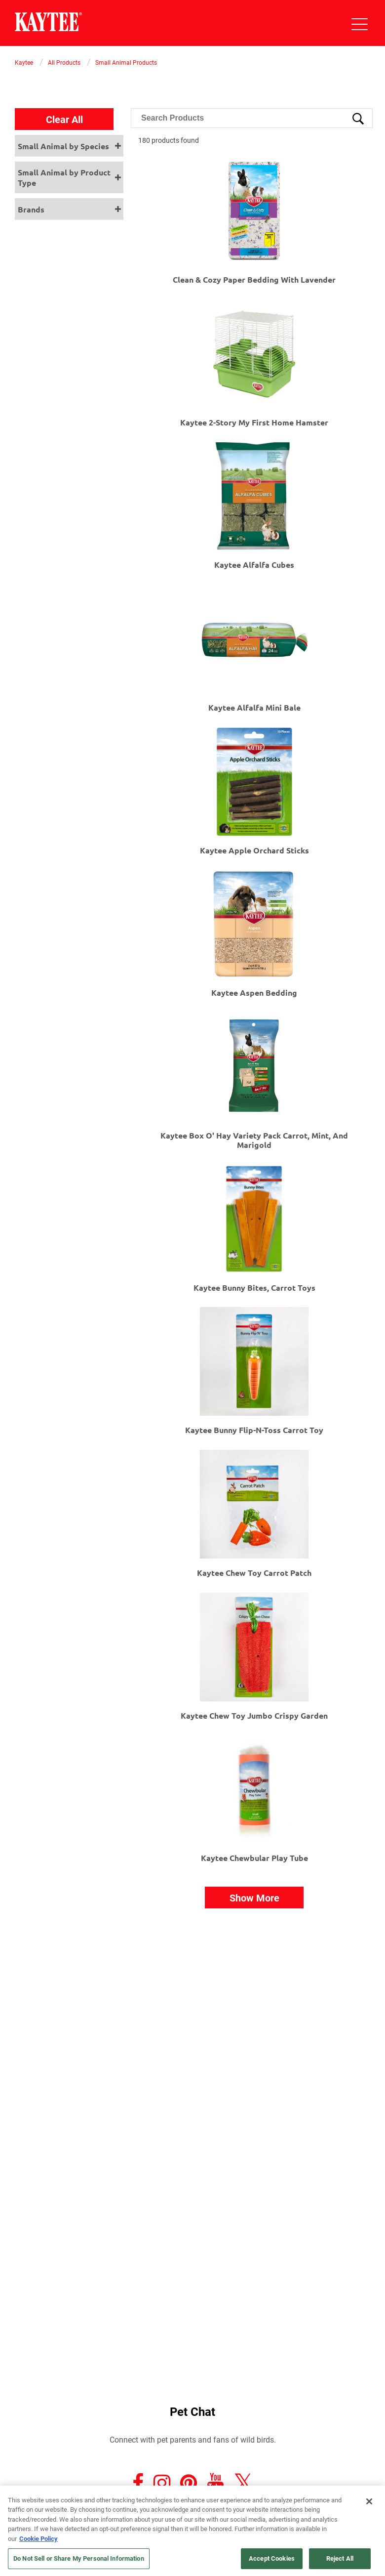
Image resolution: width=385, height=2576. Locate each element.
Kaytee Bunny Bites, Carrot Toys (254, 1287)
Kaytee (24, 62)
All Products (64, 62)
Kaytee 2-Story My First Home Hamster (254, 422)
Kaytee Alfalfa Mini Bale (254, 707)
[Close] (369, 2501)
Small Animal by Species (63, 146)
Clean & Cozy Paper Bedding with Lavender (254, 279)
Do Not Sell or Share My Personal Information (78, 2558)
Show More (254, 1897)
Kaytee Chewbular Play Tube (254, 1858)
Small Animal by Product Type (64, 177)
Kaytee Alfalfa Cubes (254, 564)
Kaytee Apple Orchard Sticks (254, 850)
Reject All (339, 2558)
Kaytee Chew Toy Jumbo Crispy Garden (254, 1715)
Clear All (64, 119)
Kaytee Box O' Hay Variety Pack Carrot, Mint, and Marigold (254, 1140)
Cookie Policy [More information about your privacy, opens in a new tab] (38, 2538)
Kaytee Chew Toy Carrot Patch (254, 1572)
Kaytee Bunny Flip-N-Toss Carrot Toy (254, 1430)
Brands (31, 209)
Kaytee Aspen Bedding (254, 992)
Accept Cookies (272, 2558)
